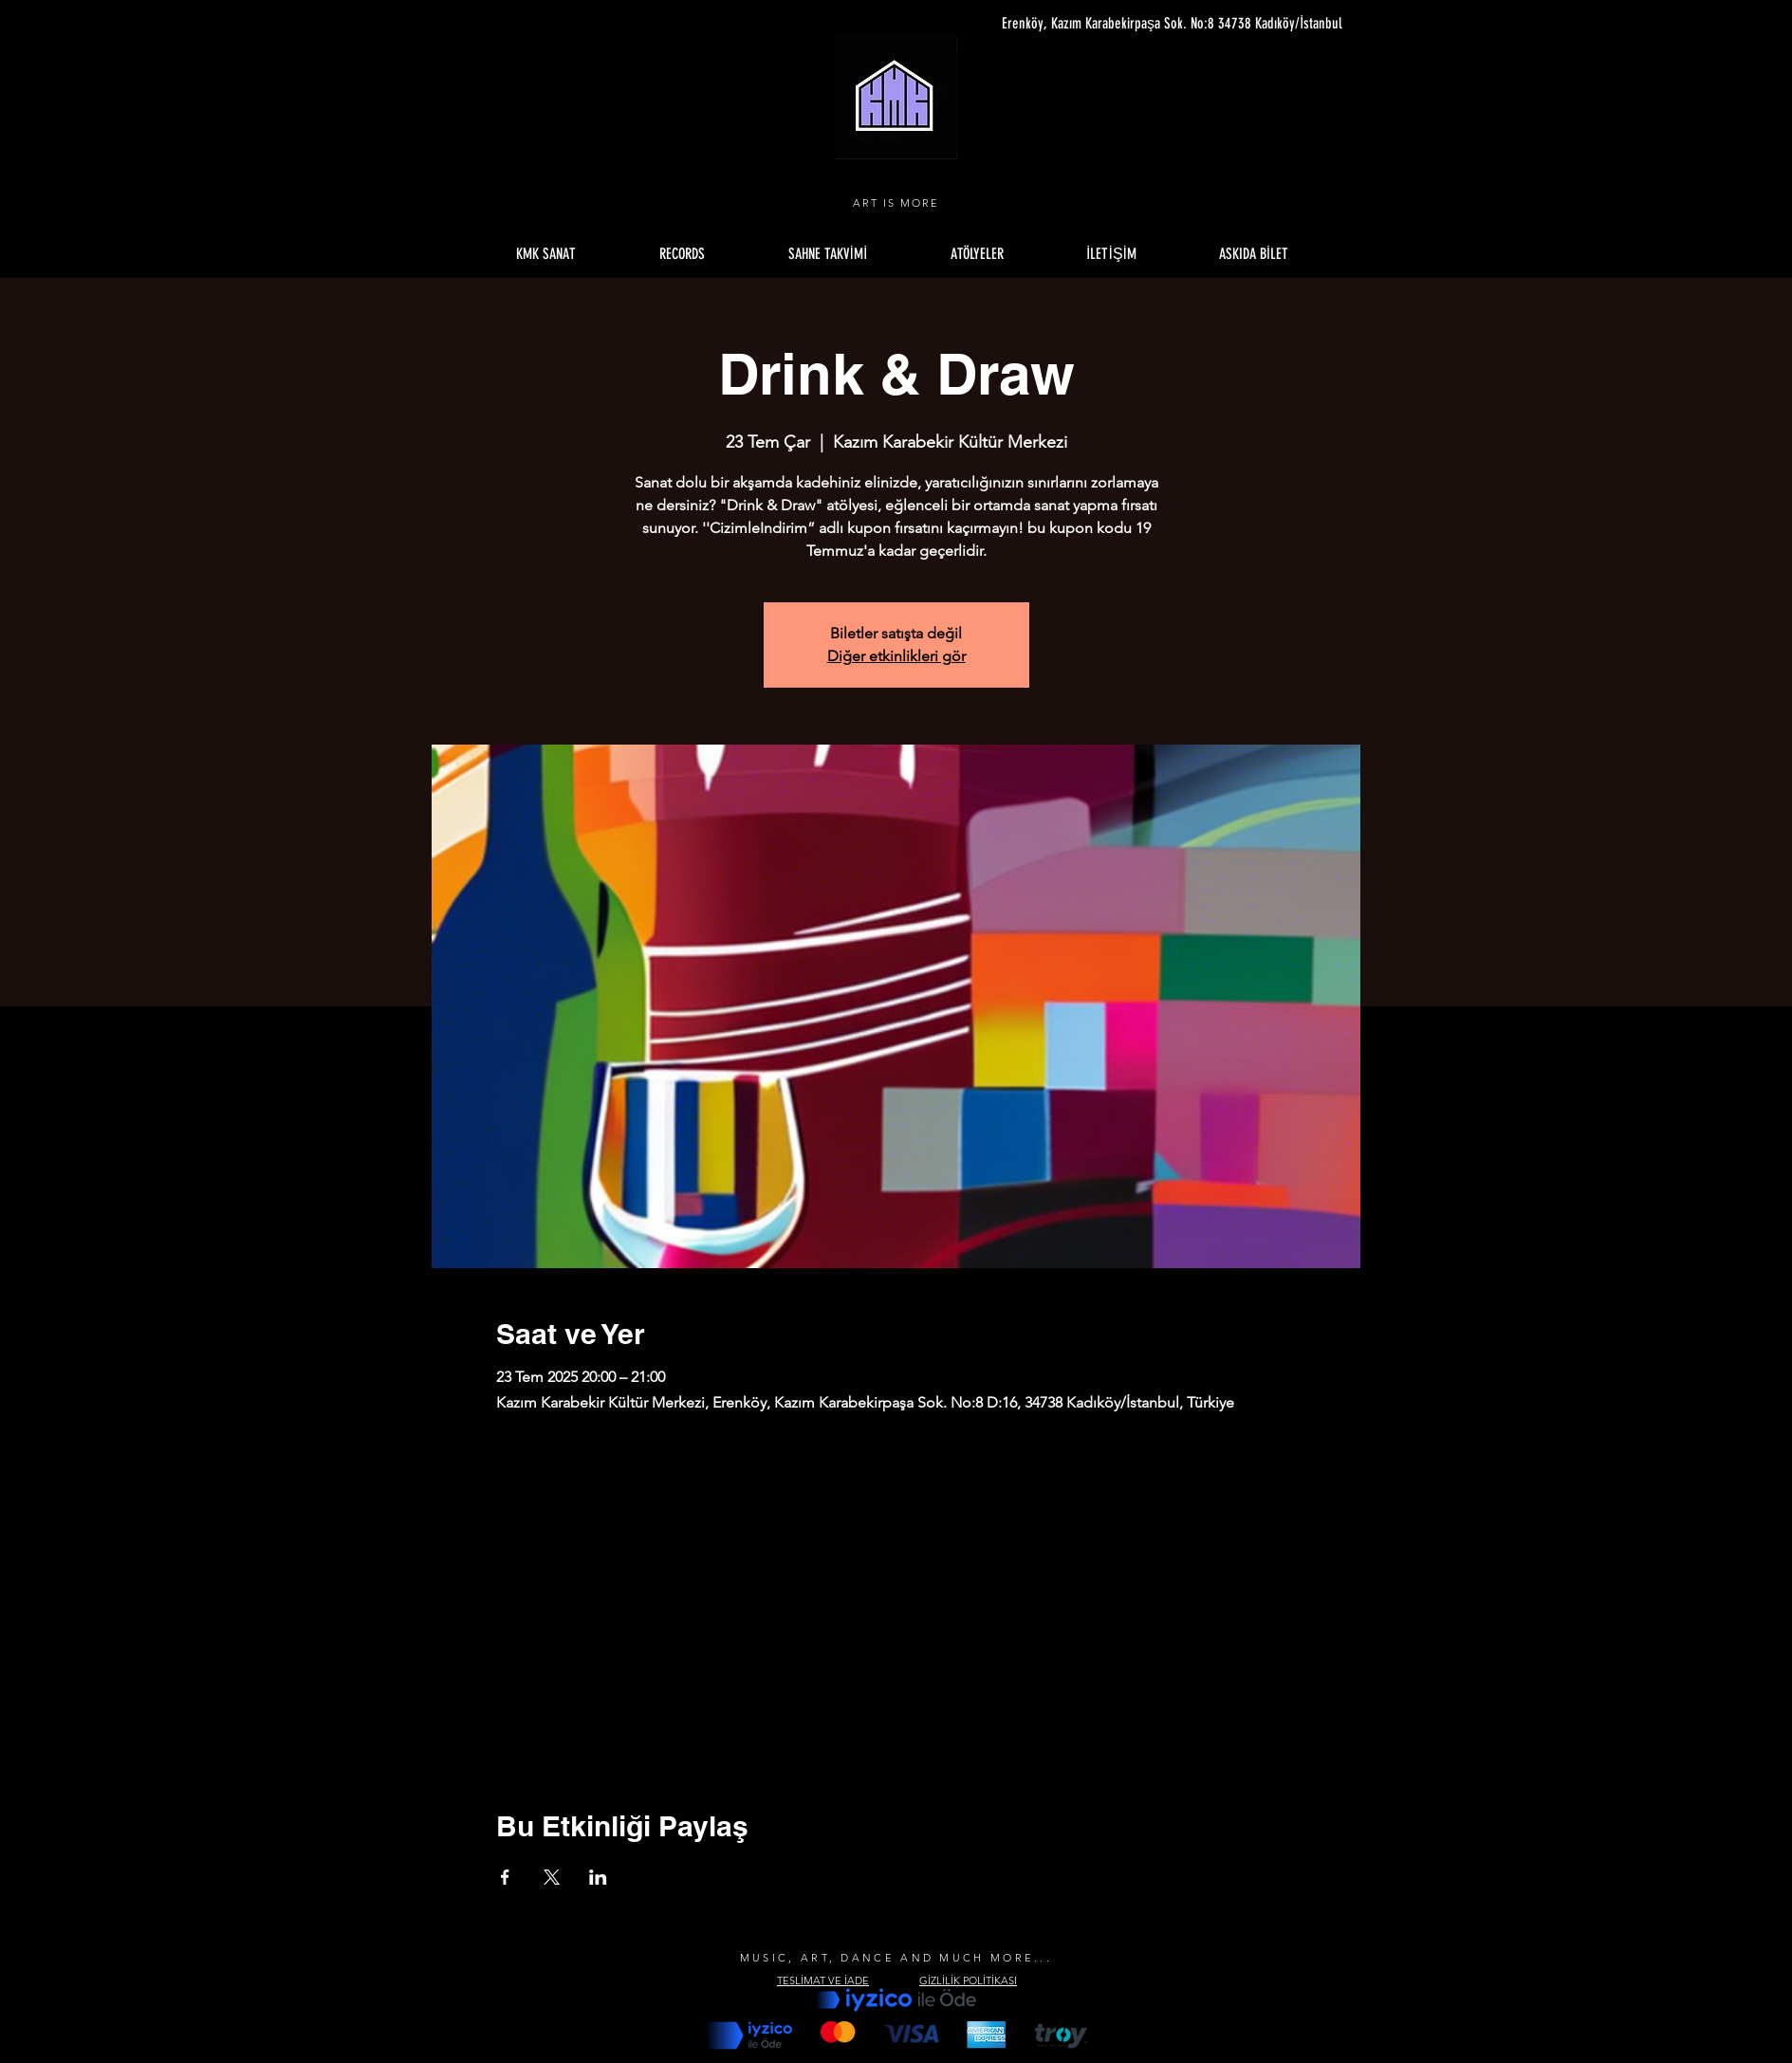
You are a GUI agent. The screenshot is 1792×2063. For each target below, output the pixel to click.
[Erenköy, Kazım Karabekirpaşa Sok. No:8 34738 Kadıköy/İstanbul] (1164, 24)
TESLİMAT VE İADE (823, 1980)
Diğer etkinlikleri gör (896, 656)
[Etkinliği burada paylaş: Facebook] (505, 1877)
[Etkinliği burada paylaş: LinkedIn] (598, 1877)
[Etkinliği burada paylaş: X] (552, 1877)
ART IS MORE (896, 203)
